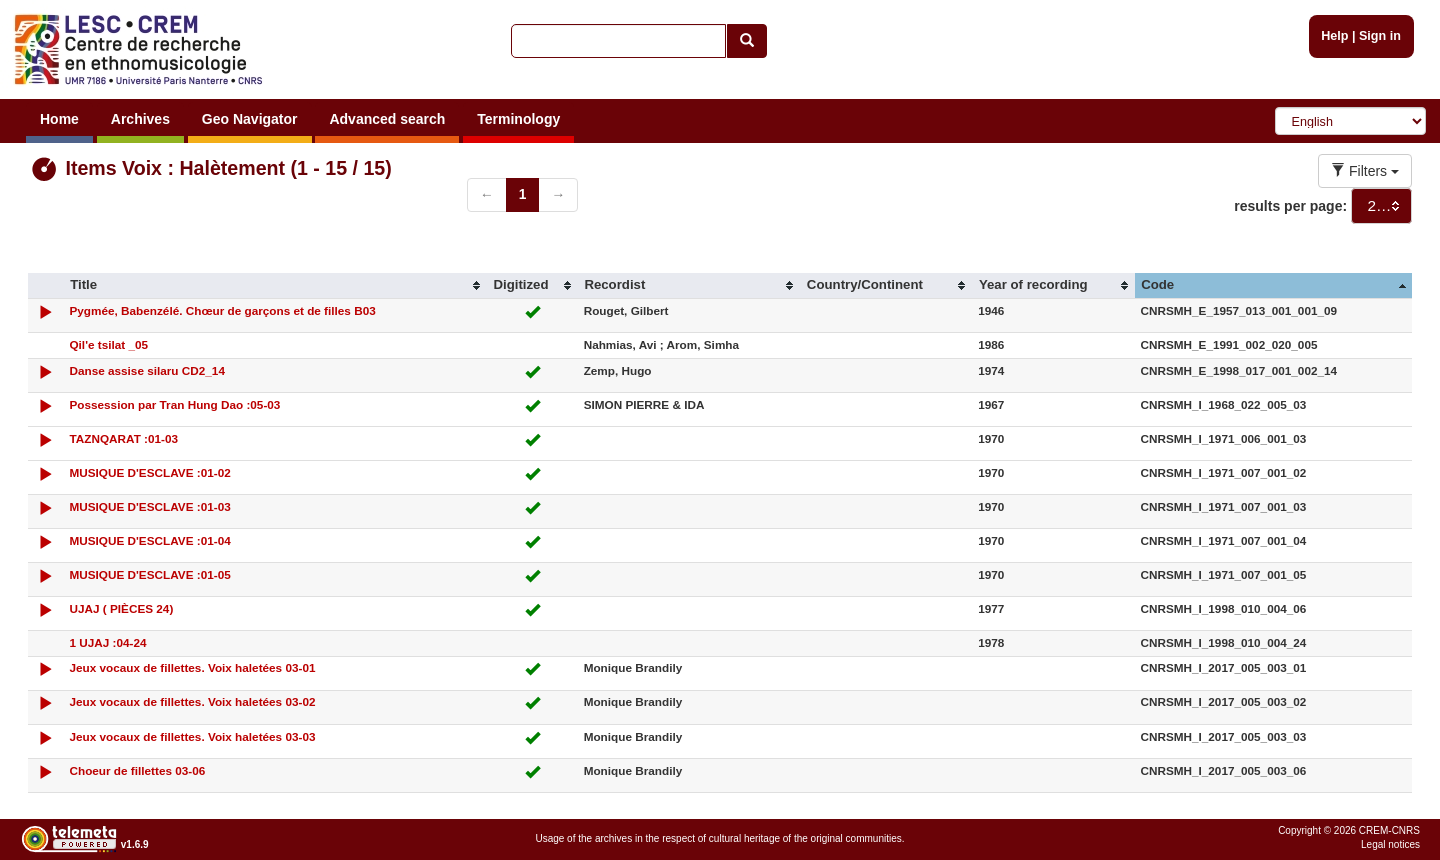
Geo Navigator (250, 119)
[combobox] (1381, 206)
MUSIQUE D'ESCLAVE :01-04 (149, 540)
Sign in (1380, 36)
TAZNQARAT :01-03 (123, 438)
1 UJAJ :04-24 (107, 642)
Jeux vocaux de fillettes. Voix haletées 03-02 (192, 701)
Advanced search (387, 119)
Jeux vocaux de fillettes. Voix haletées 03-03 (192, 736)
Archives (140, 119)
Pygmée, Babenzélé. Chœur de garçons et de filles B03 (222, 310)
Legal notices (1390, 844)
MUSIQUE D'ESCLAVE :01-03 (149, 506)
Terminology (518, 119)
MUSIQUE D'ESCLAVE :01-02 (149, 472)
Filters (1365, 171)
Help (1334, 36)
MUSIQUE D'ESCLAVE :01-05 (149, 574)
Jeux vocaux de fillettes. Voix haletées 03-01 (192, 667)
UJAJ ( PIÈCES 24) (121, 608)
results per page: (1290, 206)
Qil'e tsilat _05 (108, 344)
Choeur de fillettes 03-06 (137, 770)
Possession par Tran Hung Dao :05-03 (174, 404)
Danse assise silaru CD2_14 (146, 370)
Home (59, 119)
